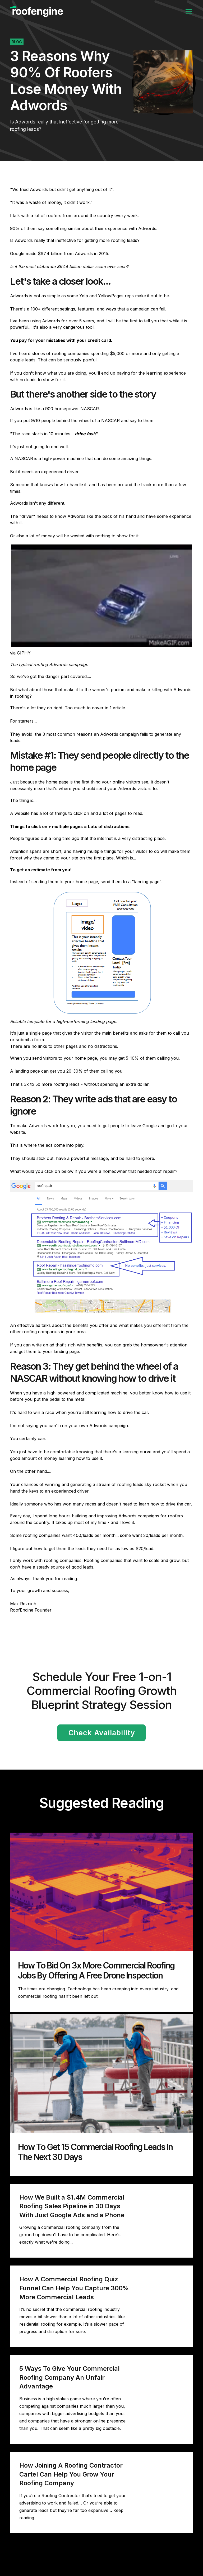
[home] (36, 11)
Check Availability (101, 1732)
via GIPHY (20, 653)
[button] (187, 11)
